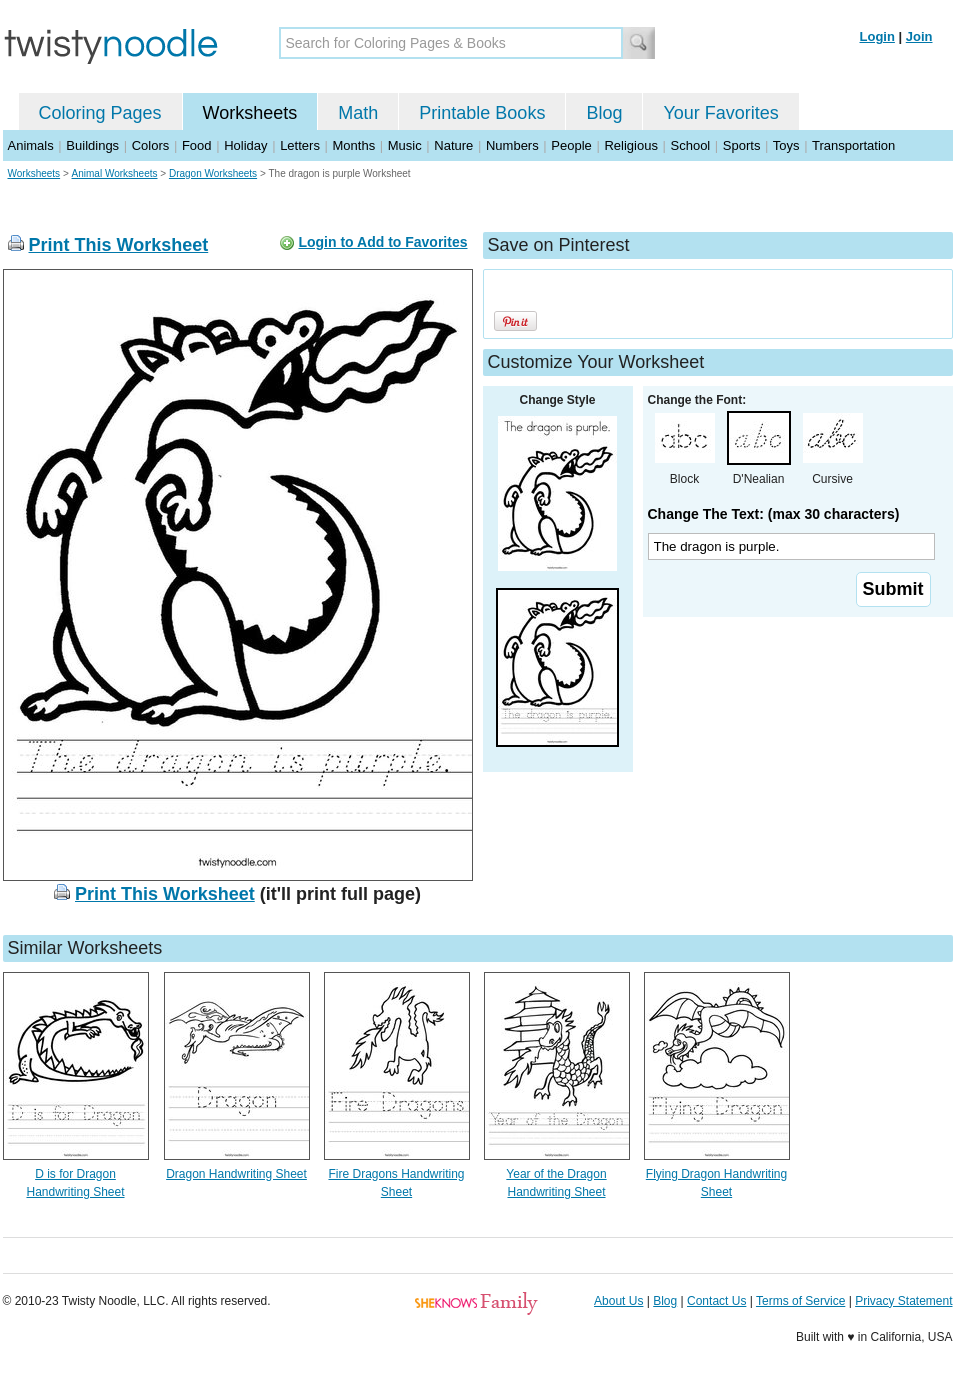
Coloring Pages (100, 113)
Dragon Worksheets (213, 173)
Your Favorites (720, 113)
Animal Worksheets (115, 173)
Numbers (512, 145)
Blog (604, 113)
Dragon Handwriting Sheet (236, 1174)
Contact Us (716, 1301)
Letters (300, 145)
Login (877, 36)
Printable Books (482, 113)
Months (354, 145)
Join (919, 36)
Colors (151, 145)
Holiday (245, 145)
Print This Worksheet (119, 245)
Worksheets (250, 113)
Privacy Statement (903, 1301)
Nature (453, 145)
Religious (630, 145)
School (691, 145)
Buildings (92, 145)
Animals (31, 145)
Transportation (853, 145)
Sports (742, 145)
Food (197, 145)
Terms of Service (800, 1301)
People (571, 145)
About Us (618, 1301)
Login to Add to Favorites (382, 242)
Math (358, 113)
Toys (786, 145)
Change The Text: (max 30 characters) (774, 514)
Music (405, 145)
